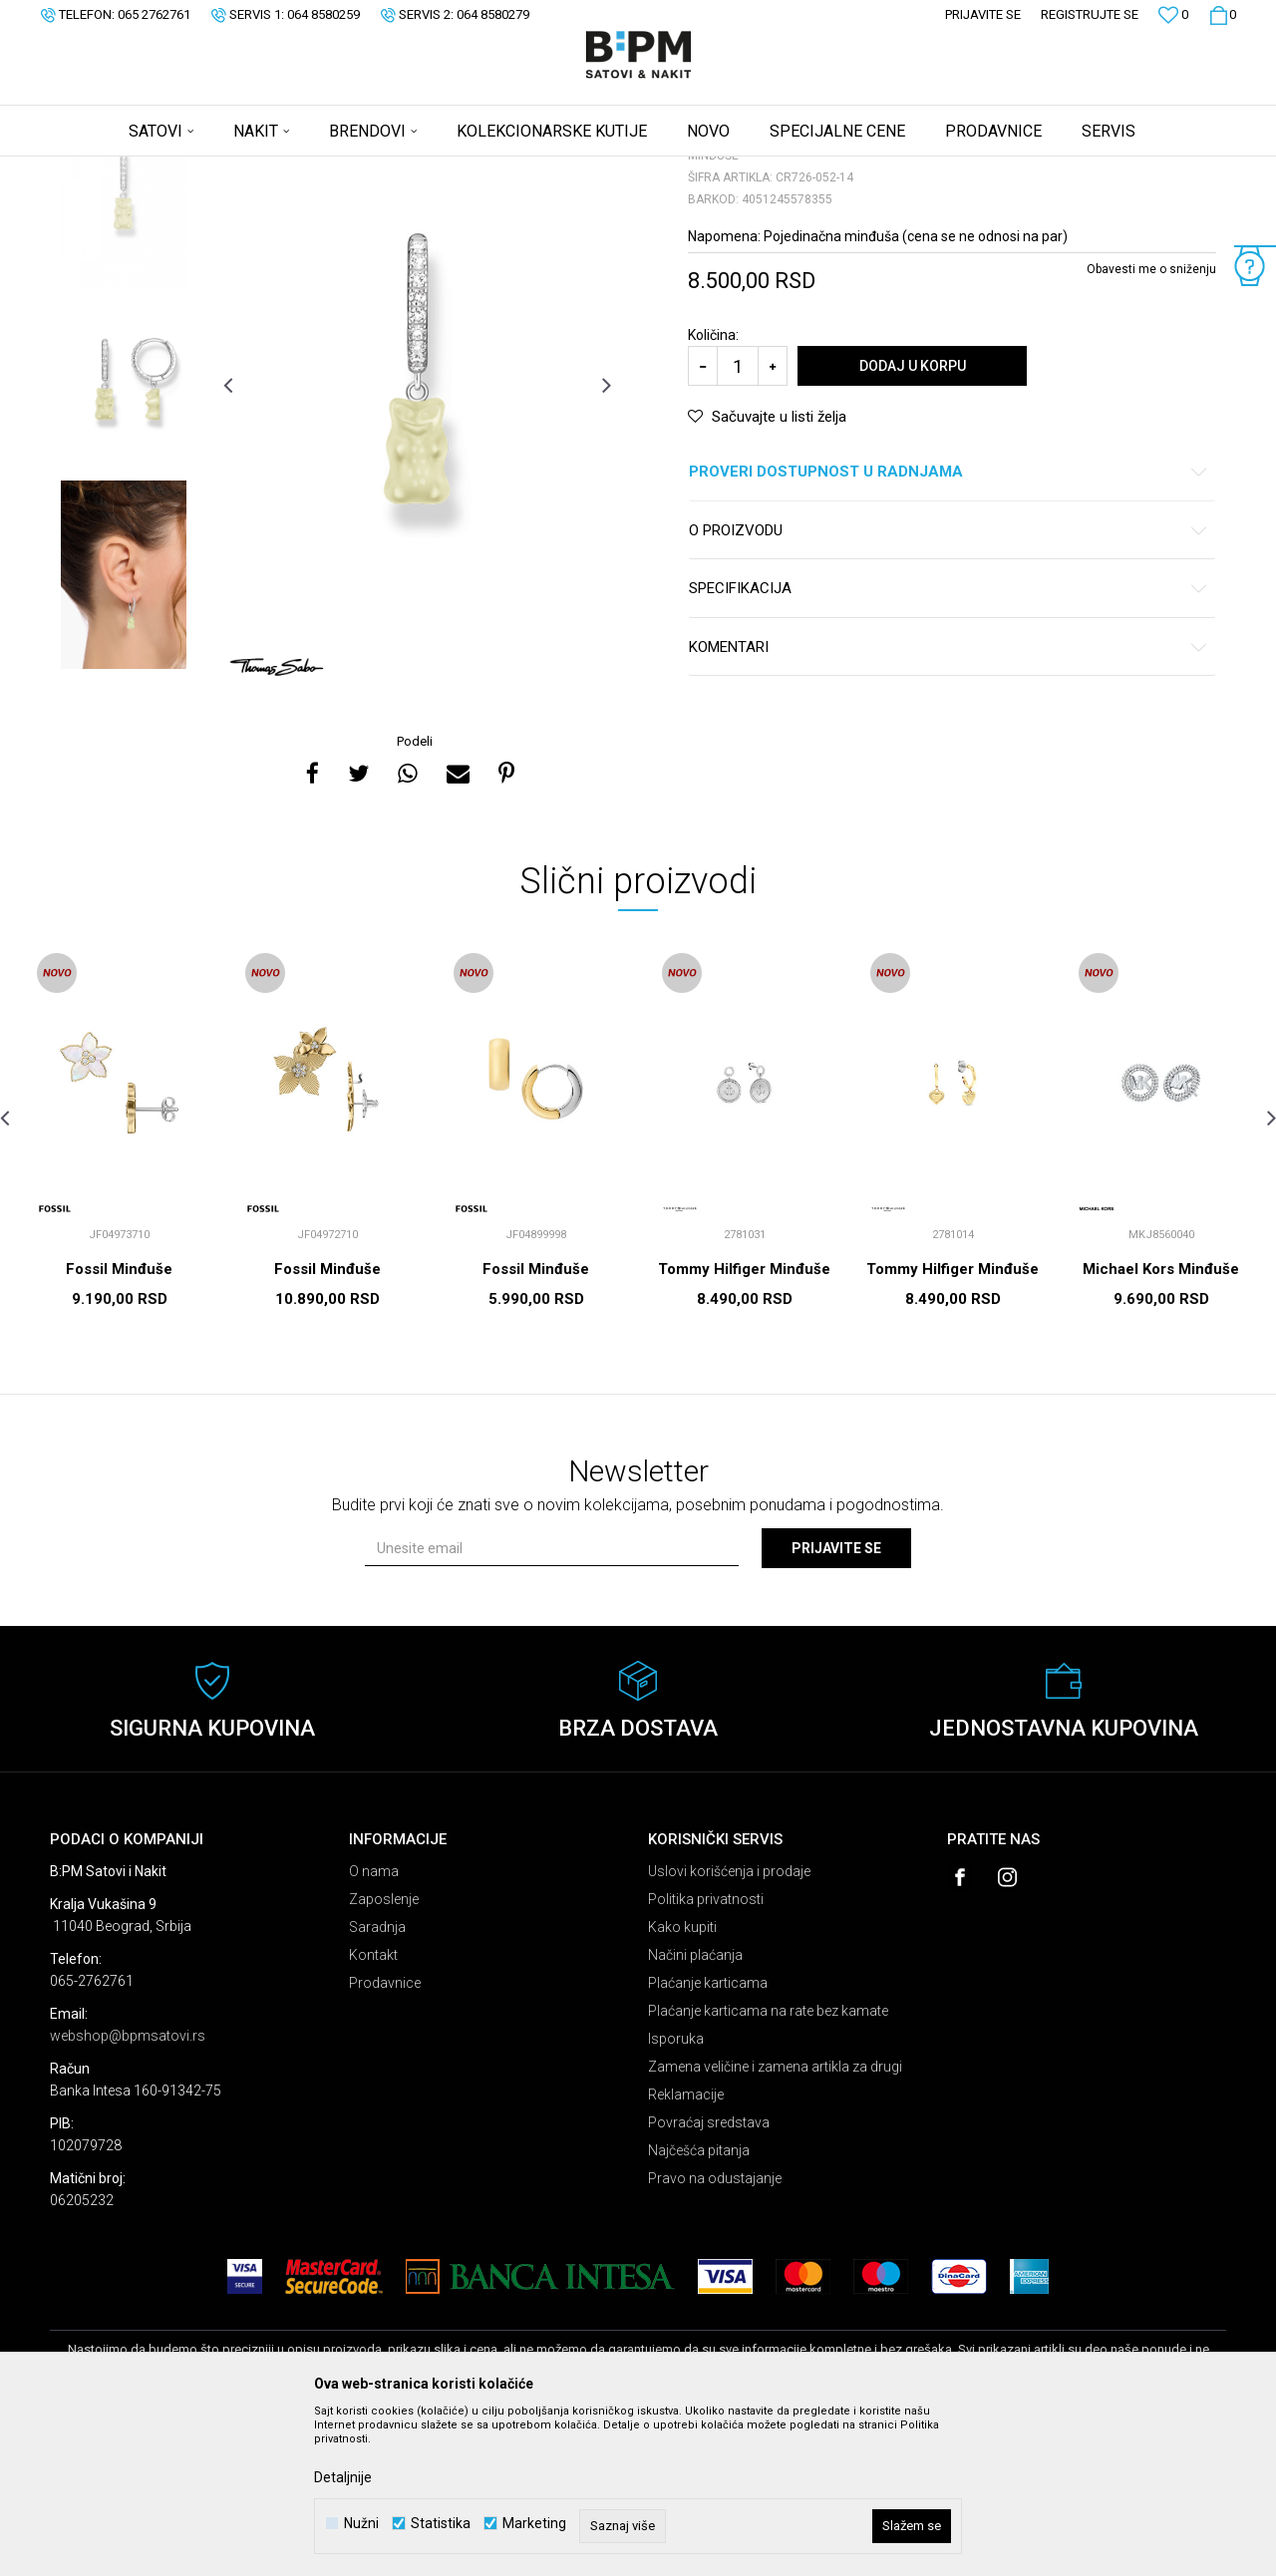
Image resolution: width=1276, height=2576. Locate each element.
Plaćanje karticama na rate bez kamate (768, 2167)
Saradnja (377, 2084)
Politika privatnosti (706, 2056)
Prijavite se (836, 1705)
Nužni (361, 2523)
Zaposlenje (384, 2056)
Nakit (246, 169)
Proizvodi (191, 169)
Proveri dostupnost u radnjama (948, 628)
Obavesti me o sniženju (1151, 426)
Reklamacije (686, 2251)
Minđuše (298, 169)
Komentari (948, 804)
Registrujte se (1089, 14)
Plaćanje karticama (708, 2139)
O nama (374, 2028)
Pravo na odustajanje (715, 2335)
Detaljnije (343, 2477)
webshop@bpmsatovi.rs (127, 2192)
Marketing (534, 2523)
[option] (123, 350)
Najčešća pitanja (699, 2307)
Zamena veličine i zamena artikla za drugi (775, 2223)
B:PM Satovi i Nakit (101, 169)
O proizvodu (948, 687)
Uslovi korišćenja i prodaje (729, 2028)
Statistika (441, 2523)
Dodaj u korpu (912, 522)
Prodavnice (385, 2139)
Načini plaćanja (695, 2111)
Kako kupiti (682, 2084)
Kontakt (373, 2111)
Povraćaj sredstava (709, 2279)
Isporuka (676, 2195)
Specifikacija (948, 745)
